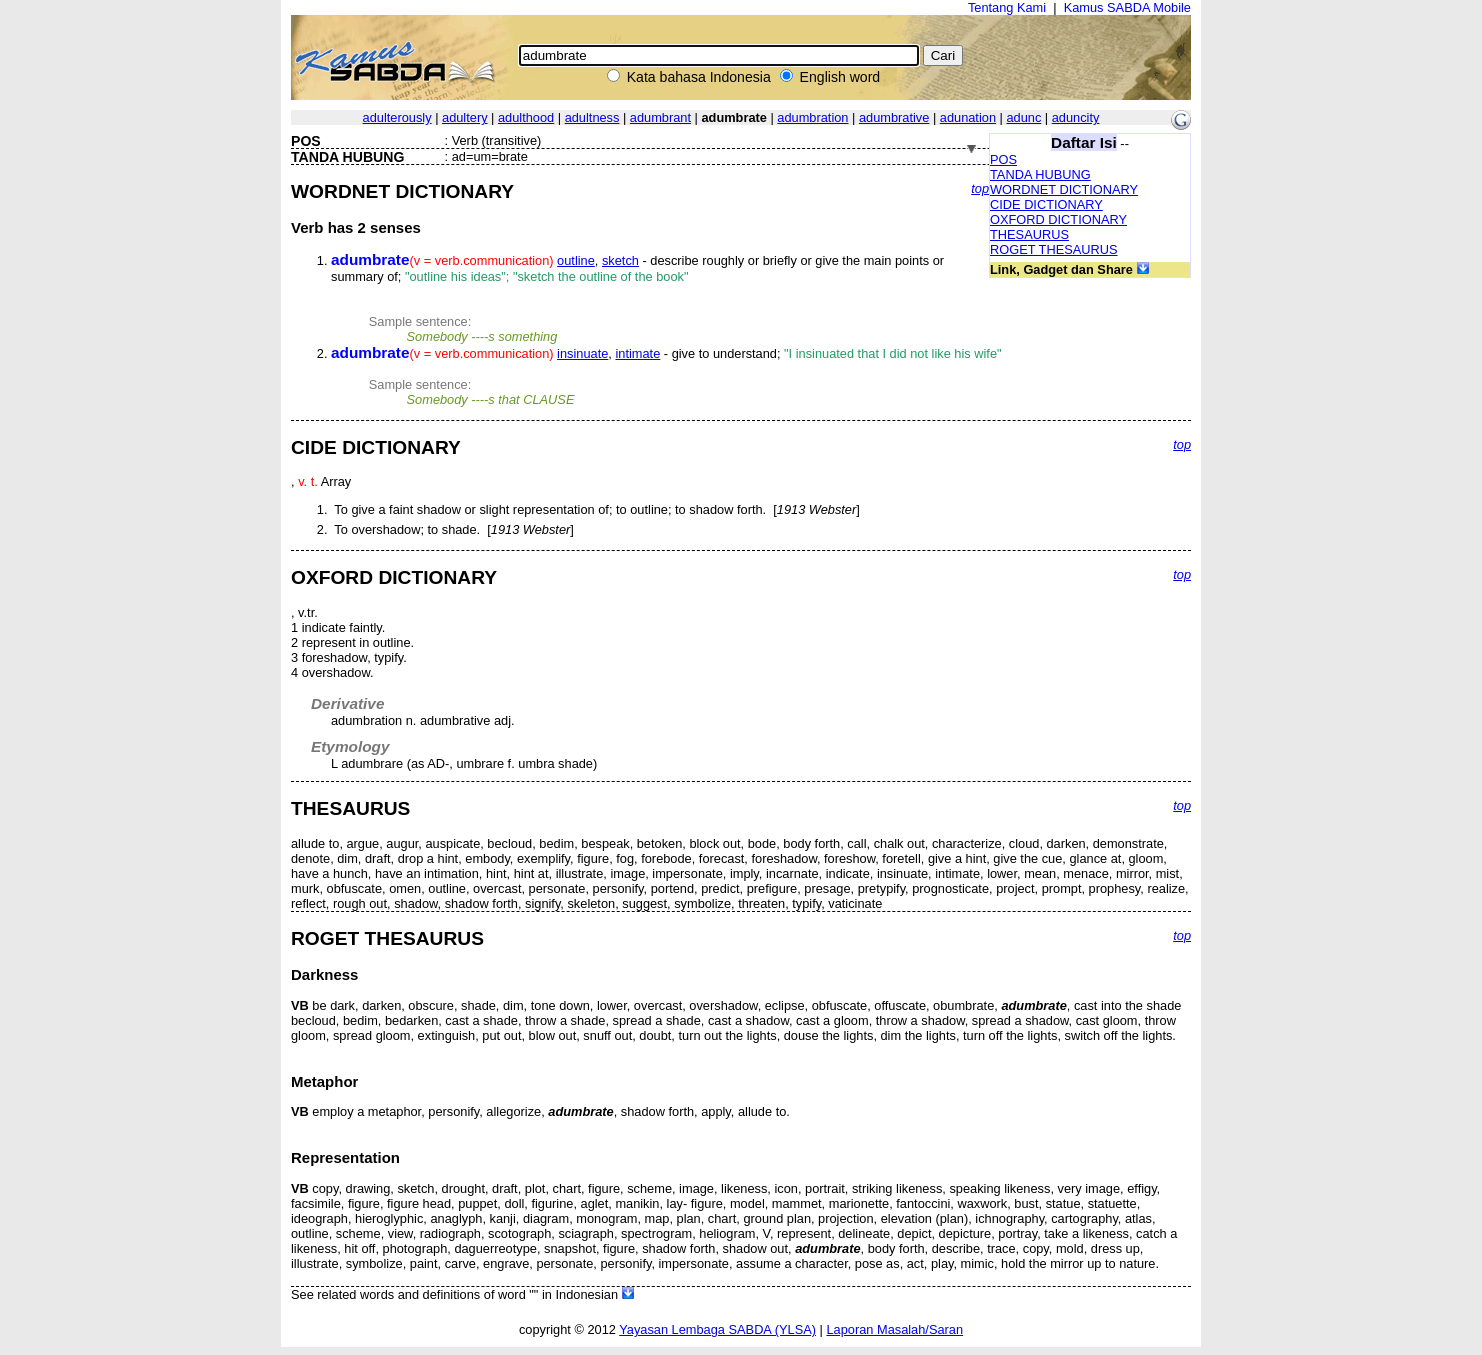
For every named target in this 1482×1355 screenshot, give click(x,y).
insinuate (582, 353)
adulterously (397, 117)
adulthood (526, 117)
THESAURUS (1029, 234)
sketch (620, 260)
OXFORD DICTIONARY (1058, 219)
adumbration (812, 117)
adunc (1023, 117)
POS (1003, 159)
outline (576, 260)
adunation (968, 117)
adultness (592, 117)
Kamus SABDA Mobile (1127, 7)
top (980, 188)
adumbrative (894, 117)
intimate (637, 353)
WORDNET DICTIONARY (1064, 189)
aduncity (1076, 117)
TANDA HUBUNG (1040, 174)
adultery (465, 117)
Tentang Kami (1007, 7)
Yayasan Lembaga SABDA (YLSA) (717, 1329)
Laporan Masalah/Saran (894, 1329)
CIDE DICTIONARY (1046, 204)
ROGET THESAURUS (1054, 249)
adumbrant (660, 117)
